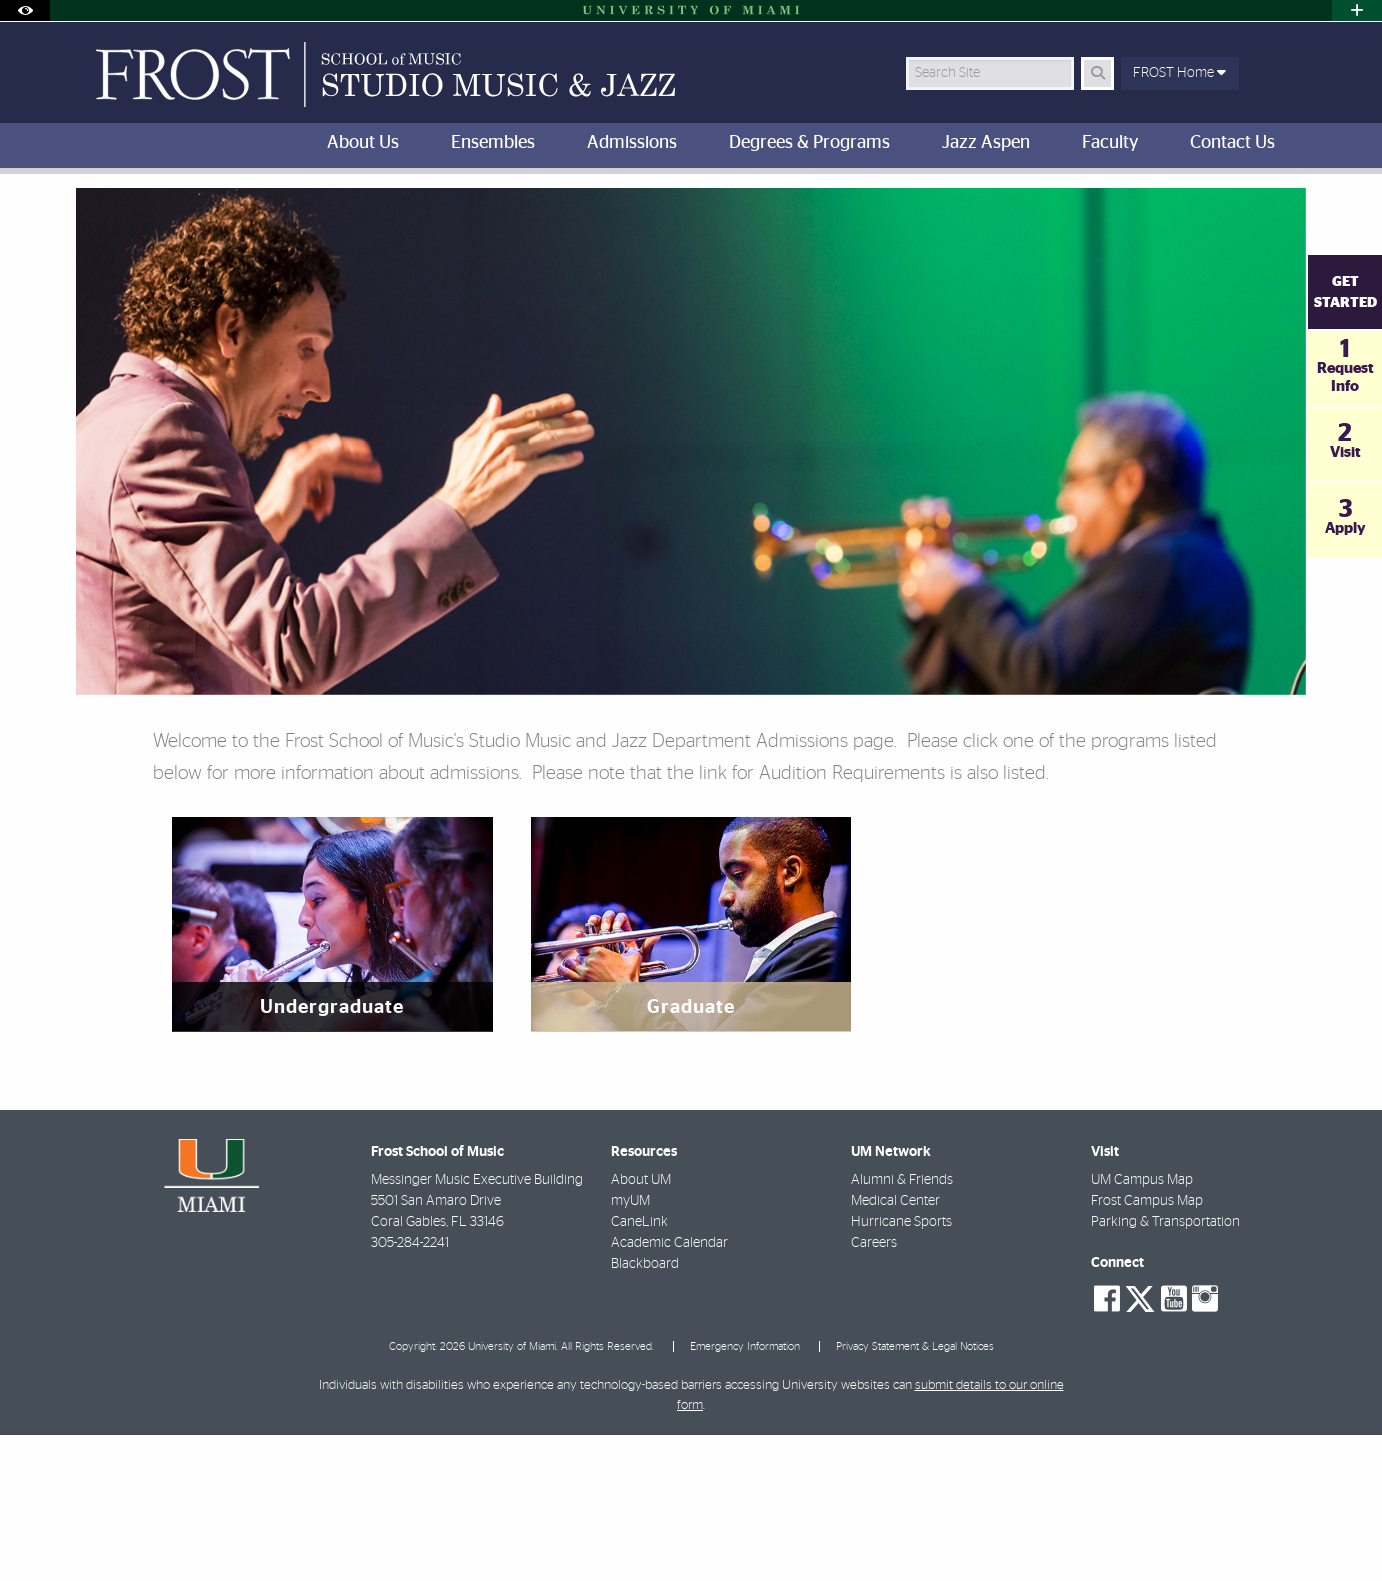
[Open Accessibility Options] (25, 10)
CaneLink (639, 1368)
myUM (630, 1347)
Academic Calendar (669, 1389)
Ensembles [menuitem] (493, 143)
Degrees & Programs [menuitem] (809, 143)
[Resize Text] (1242, 202)
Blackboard (645, 1410)
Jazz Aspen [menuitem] (986, 143)
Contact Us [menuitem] (1232, 143)
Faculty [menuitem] (1110, 143)
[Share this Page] (1289, 203)
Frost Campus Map (1147, 1347)
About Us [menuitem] (363, 143)
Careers (874, 1389)
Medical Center (895, 1347)
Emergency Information (745, 1492)
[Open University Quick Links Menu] (1357, 10)
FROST (92, 214)
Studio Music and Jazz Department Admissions (331, 215)
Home (156, 214)
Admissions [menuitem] (632, 143)
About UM (641, 1326)
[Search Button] (1097, 73)
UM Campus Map (1142, 1326)
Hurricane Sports (901, 1368)
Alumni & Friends (902, 1326)
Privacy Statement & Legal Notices (915, 1492)
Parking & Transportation (1165, 1368)
